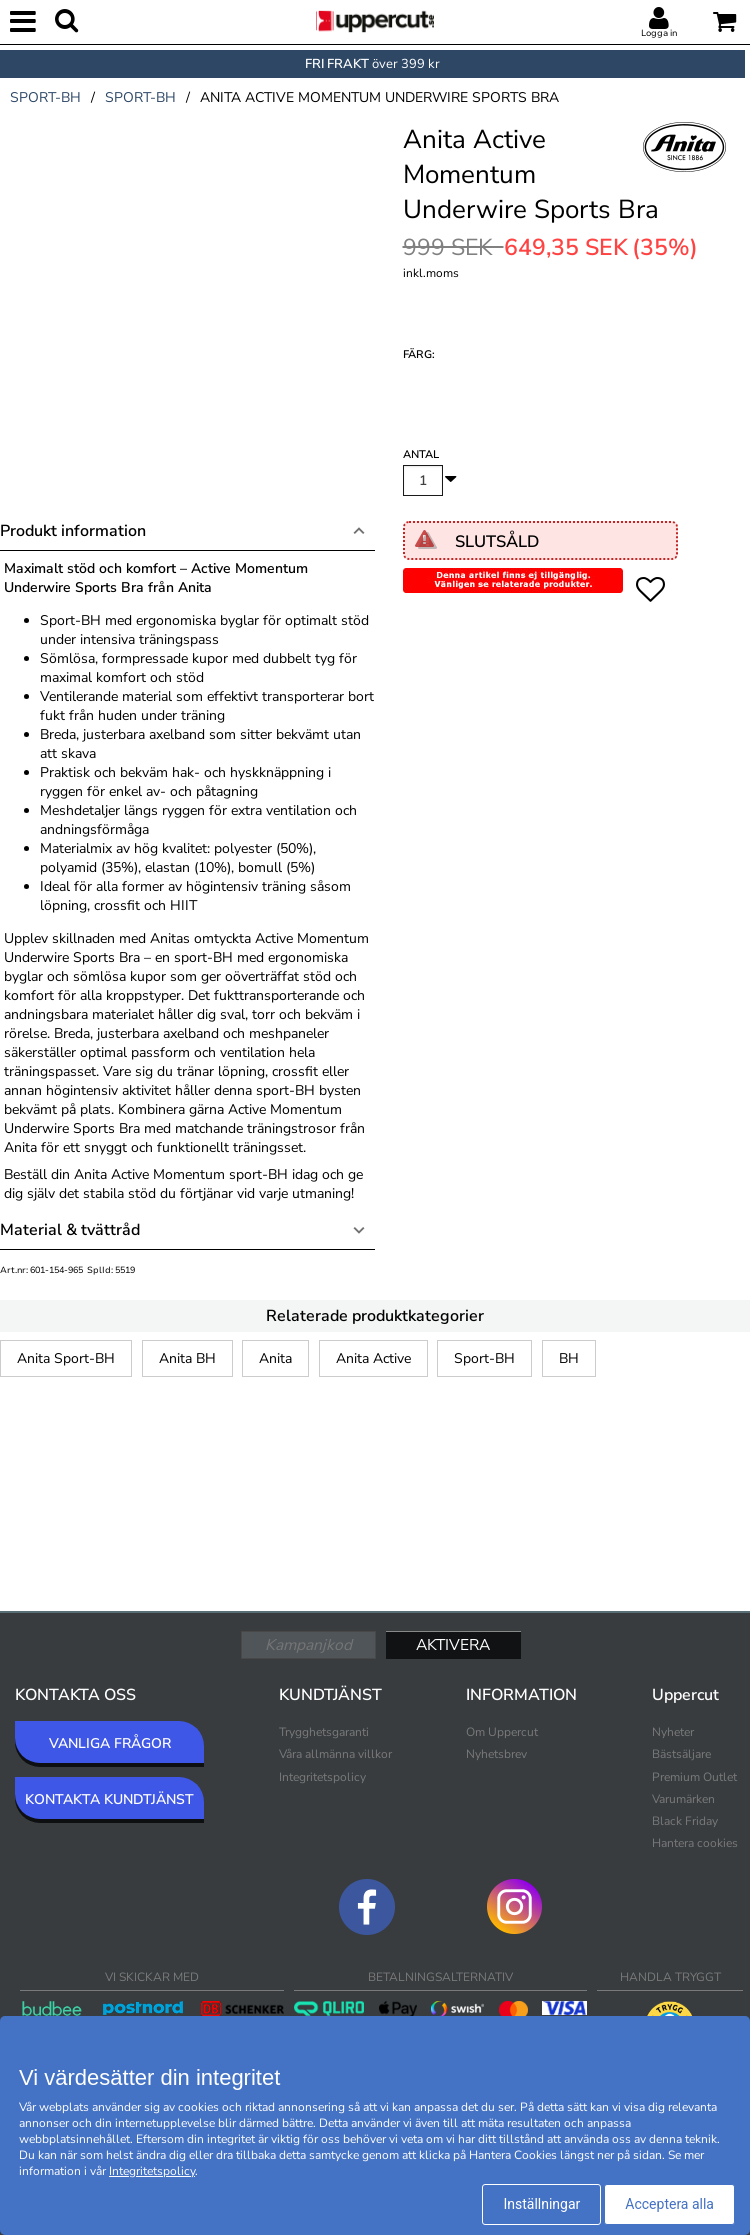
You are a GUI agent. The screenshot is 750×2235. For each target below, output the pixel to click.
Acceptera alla (669, 2204)
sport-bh (45, 97)
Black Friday (685, 1821)
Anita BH (187, 1358)
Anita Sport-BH (66, 1358)
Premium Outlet (694, 1777)
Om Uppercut (502, 1732)
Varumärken (683, 1799)
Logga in (659, 33)
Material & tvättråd (70, 1230)
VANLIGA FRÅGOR (110, 1743)
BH (569, 1358)
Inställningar (541, 2204)
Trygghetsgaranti (324, 1732)
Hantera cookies (695, 1843)
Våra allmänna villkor (335, 1754)
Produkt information (73, 531)
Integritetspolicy (322, 1777)
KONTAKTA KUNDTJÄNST (109, 1799)
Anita (275, 1358)
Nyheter (673, 1732)
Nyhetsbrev (496, 1754)
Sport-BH (484, 1358)
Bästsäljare (681, 1754)
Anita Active (373, 1358)
